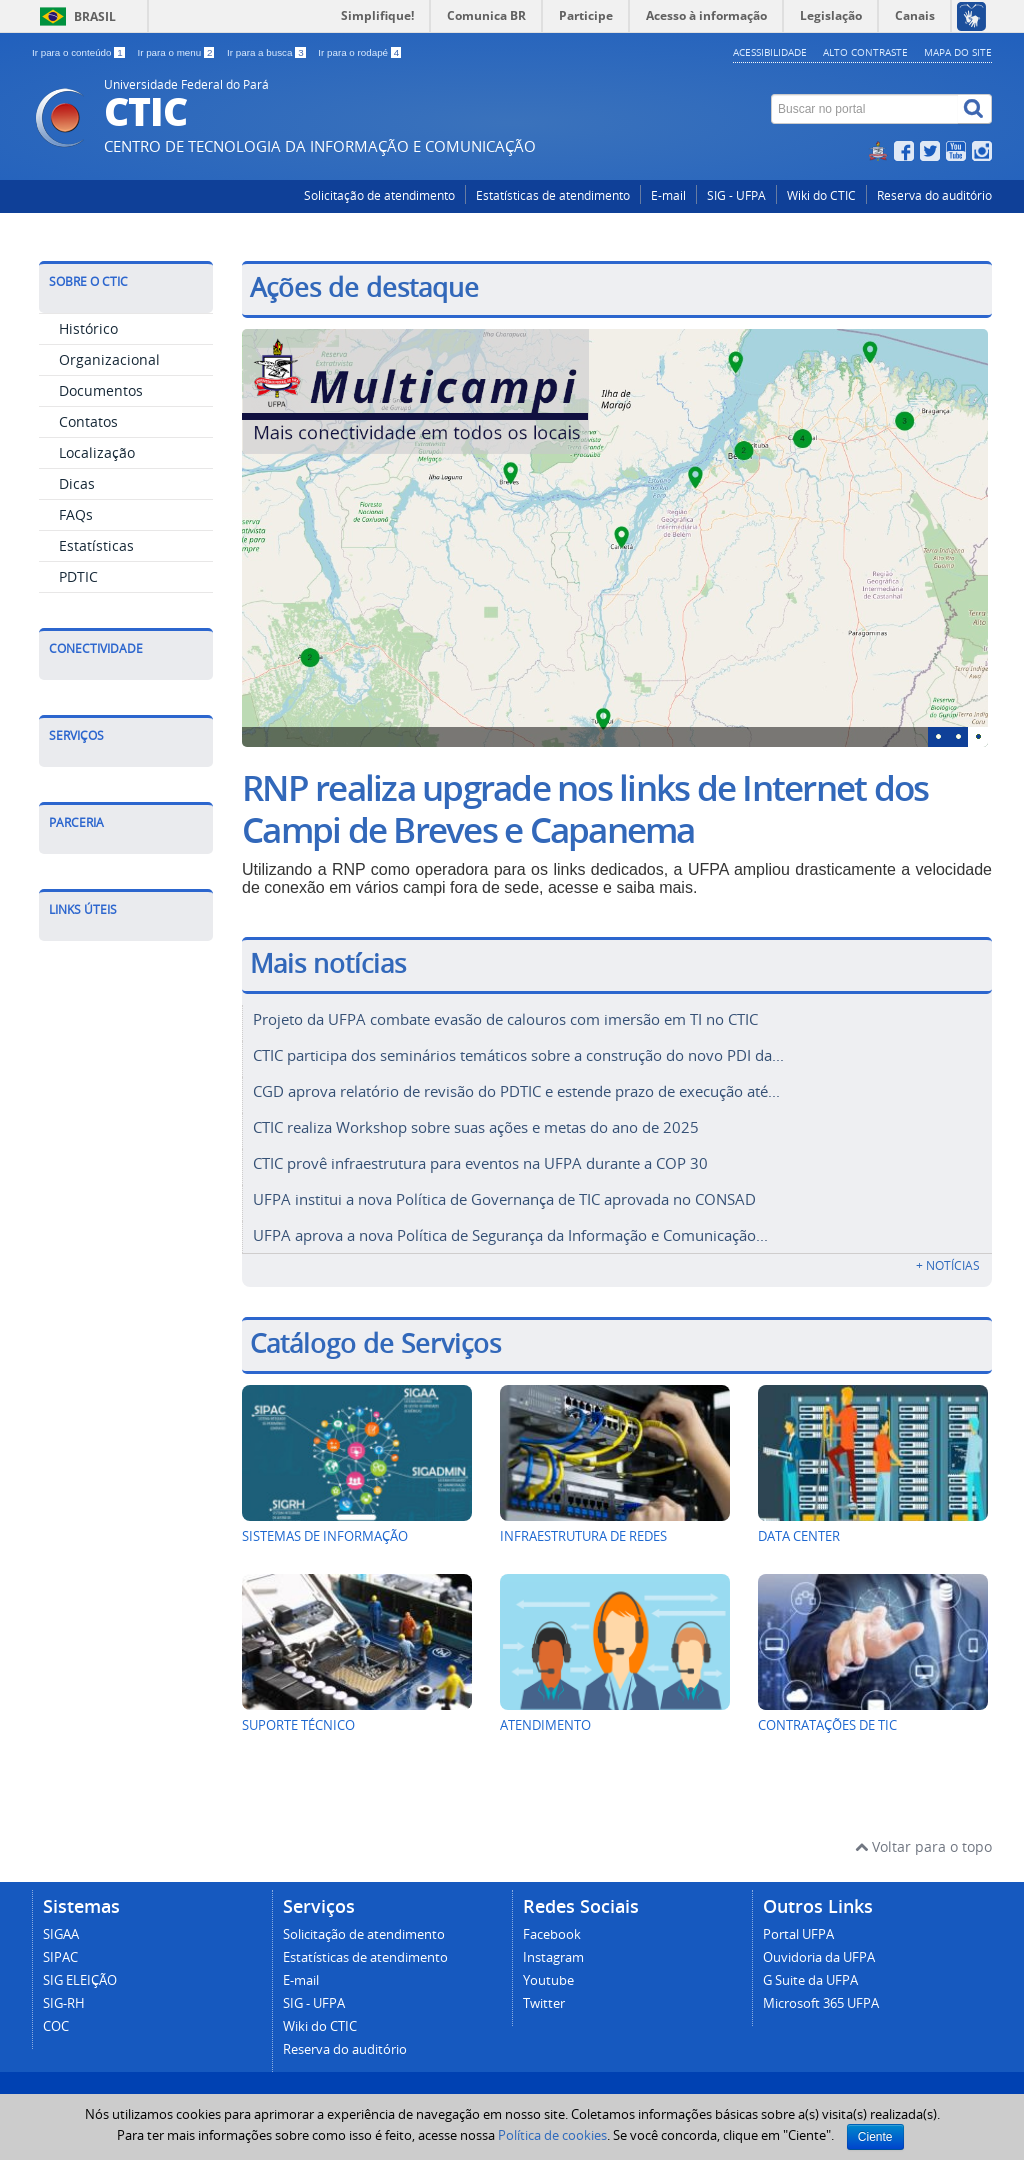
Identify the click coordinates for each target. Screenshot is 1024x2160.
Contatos (88, 421)
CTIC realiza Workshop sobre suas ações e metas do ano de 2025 (476, 1121)
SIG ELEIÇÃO (80, 1968)
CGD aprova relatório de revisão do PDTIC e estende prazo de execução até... (516, 1087)
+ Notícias (948, 1253)
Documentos (101, 390)
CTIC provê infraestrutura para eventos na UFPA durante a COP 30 (480, 1155)
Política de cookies (552, 2135)
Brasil (95, 16)
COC (56, 2014)
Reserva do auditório (934, 195)
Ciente (875, 2137)
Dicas (77, 483)
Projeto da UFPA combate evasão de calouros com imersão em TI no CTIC (505, 1019)
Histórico (88, 328)
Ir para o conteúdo (79, 52)
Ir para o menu (177, 52)
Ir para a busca (267, 52)
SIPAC (60, 1945)
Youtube (548, 1968)
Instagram (553, 1945)
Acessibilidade (770, 52)
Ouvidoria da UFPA (819, 1945)
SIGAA (61, 1922)
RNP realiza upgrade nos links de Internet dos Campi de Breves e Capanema (585, 809)
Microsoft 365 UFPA (821, 1991)
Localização (97, 452)
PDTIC (78, 576)
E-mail (668, 195)
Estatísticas (96, 545)
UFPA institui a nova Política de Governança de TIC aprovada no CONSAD (504, 1189)
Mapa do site (958, 52)
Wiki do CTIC (821, 195)
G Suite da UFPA (810, 1968)
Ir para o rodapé (359, 52)
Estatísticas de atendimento (553, 195)
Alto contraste (865, 52)
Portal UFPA (798, 1922)
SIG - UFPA (736, 195)
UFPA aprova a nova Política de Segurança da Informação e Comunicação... (510, 1223)
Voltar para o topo (923, 1834)
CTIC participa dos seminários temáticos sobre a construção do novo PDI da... (518, 1053)
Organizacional (109, 359)
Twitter (544, 1991)
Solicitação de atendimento (379, 195)
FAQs (76, 514)
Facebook (552, 1922)
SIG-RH (64, 1991)
